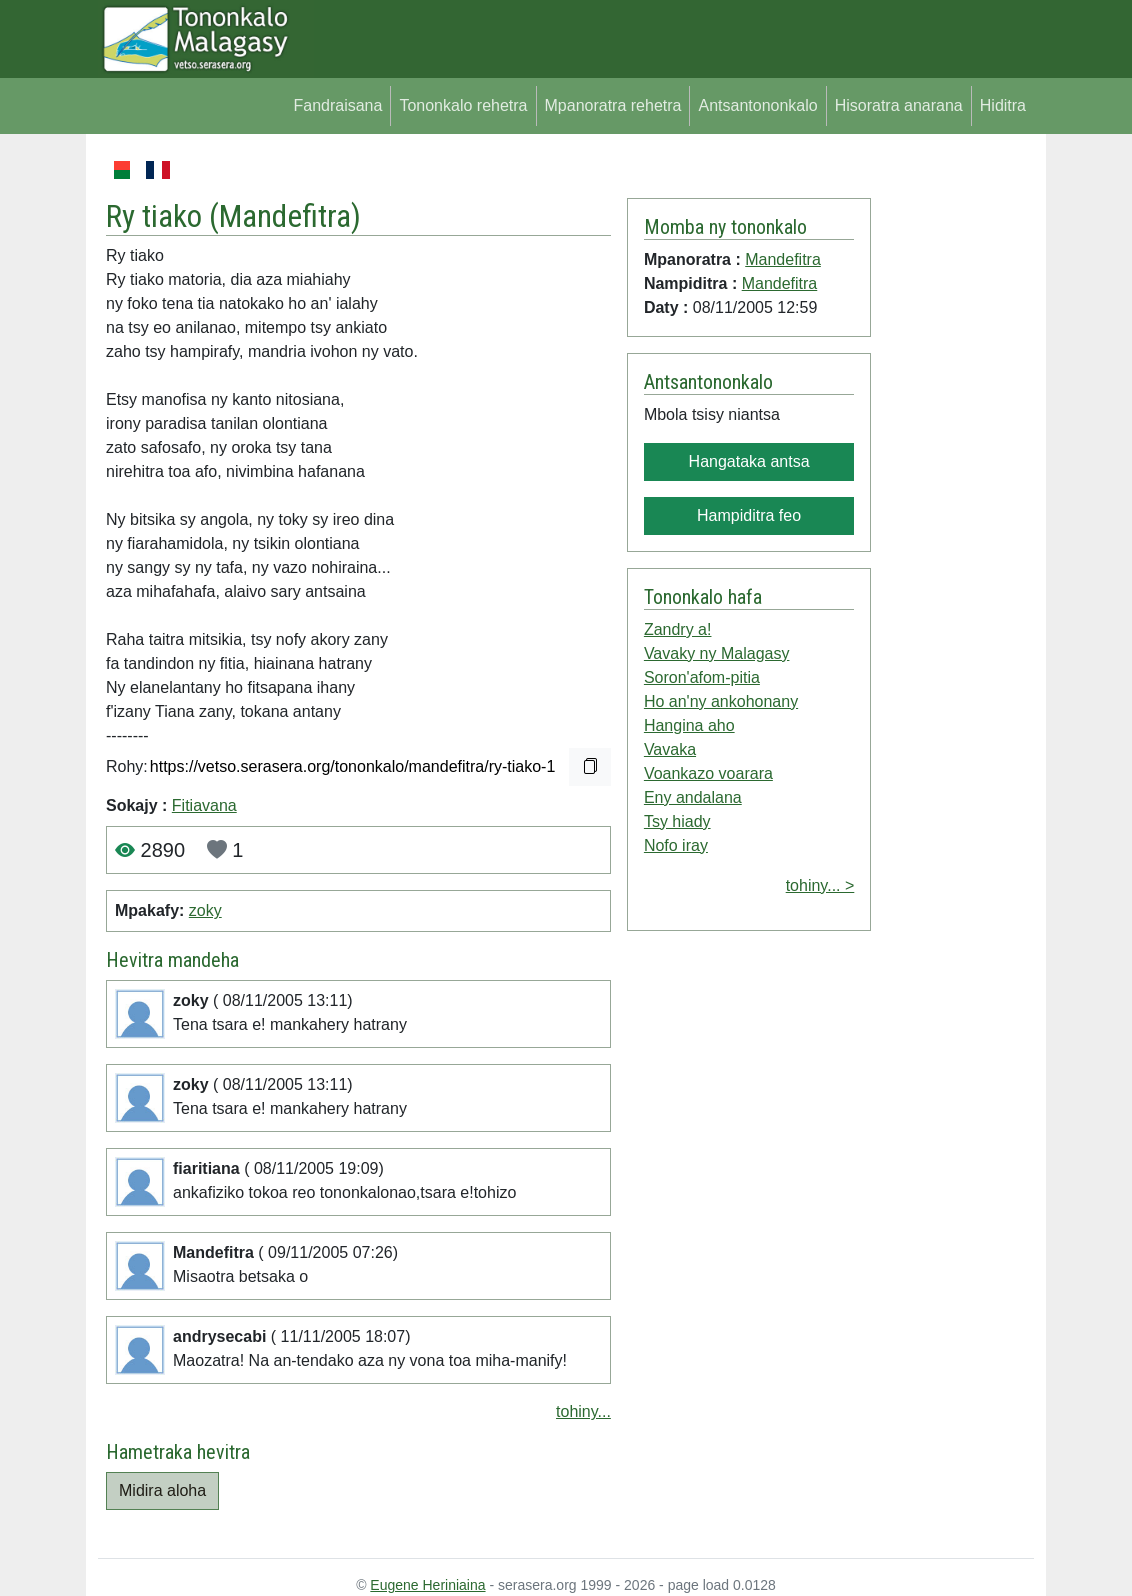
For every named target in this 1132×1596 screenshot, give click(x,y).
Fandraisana (337, 105)
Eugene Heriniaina (427, 1585)
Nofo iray (676, 845)
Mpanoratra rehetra (613, 105)
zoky (205, 910)
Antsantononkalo (757, 105)
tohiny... (583, 1411)
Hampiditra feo (749, 515)
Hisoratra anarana (899, 105)
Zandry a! (678, 629)
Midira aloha (162, 1490)
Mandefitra (285, 216)
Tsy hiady (677, 821)
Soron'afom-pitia (702, 677)
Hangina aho (689, 725)
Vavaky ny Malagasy (717, 653)
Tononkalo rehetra (463, 105)
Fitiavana (204, 805)
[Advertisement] (952, 458)
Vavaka (670, 749)
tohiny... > (820, 885)
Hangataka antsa (749, 461)
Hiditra (1003, 105)
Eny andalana (693, 797)
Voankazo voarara (708, 773)
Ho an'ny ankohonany (721, 701)
